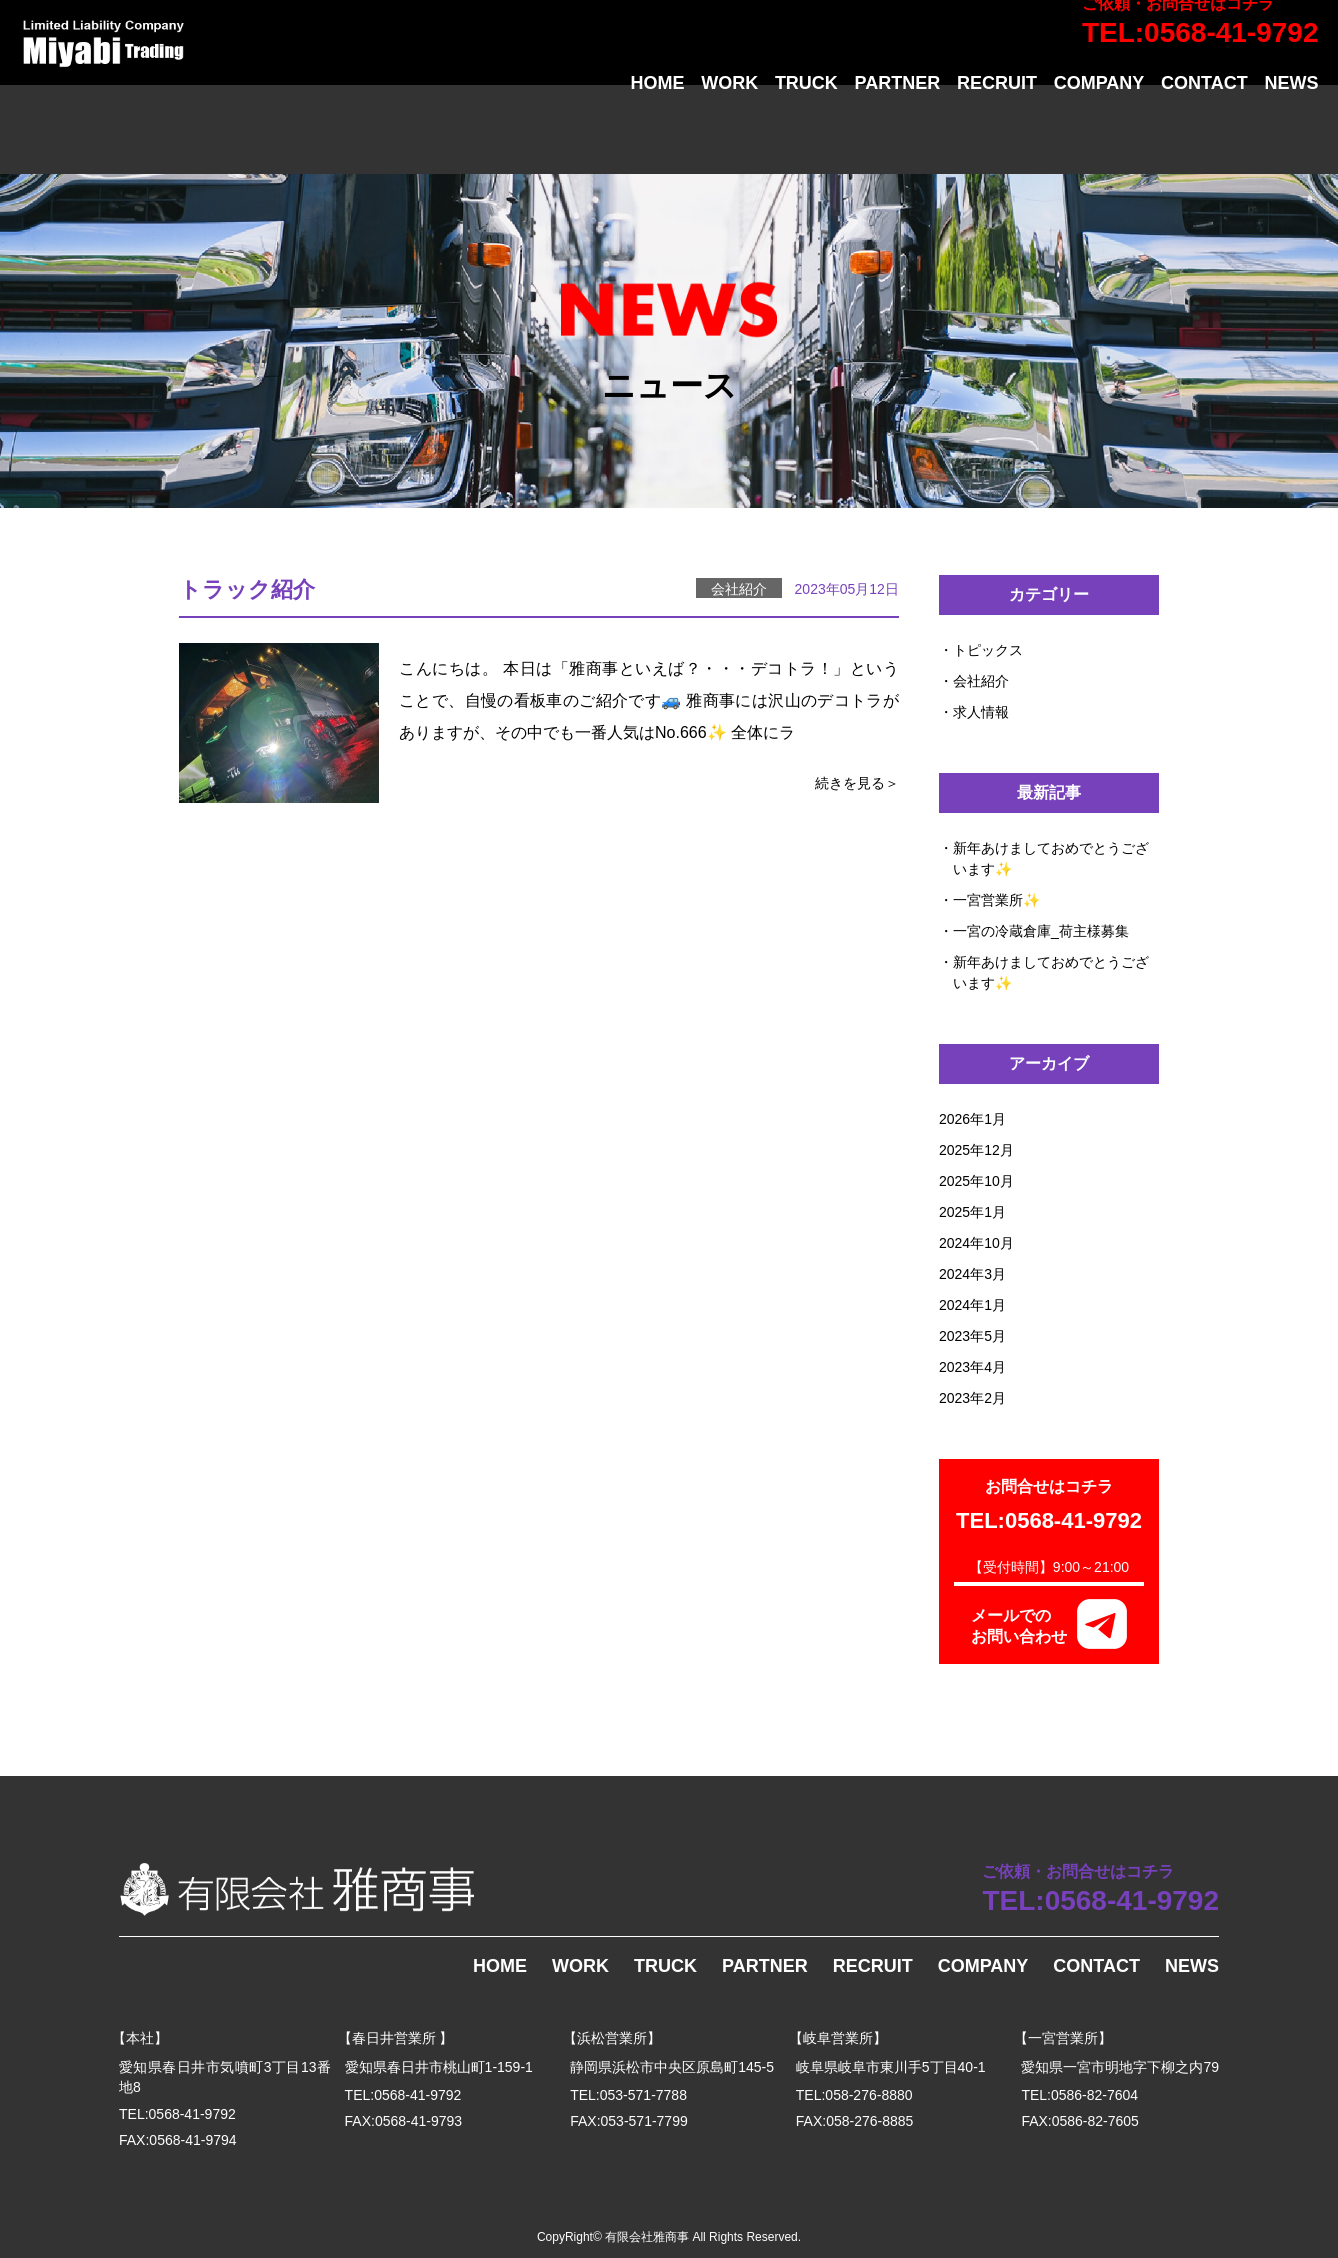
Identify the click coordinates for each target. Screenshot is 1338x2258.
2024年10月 (976, 1243)
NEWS (1291, 133)
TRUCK (806, 133)
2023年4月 (972, 1367)
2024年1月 (972, 1305)
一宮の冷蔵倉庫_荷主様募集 (1041, 931)
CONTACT (1204, 133)
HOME (657, 133)
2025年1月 (972, 1212)
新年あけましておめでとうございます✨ (1051, 858)
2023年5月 (972, 1336)
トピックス (988, 650)
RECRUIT (997, 133)
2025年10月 (976, 1181)
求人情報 (981, 712)
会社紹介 (981, 681)
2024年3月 (972, 1274)
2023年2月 (972, 1398)
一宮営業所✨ (996, 900)
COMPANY (1099, 133)
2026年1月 (972, 1119)
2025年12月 (976, 1150)
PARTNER (898, 133)
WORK (729, 133)
